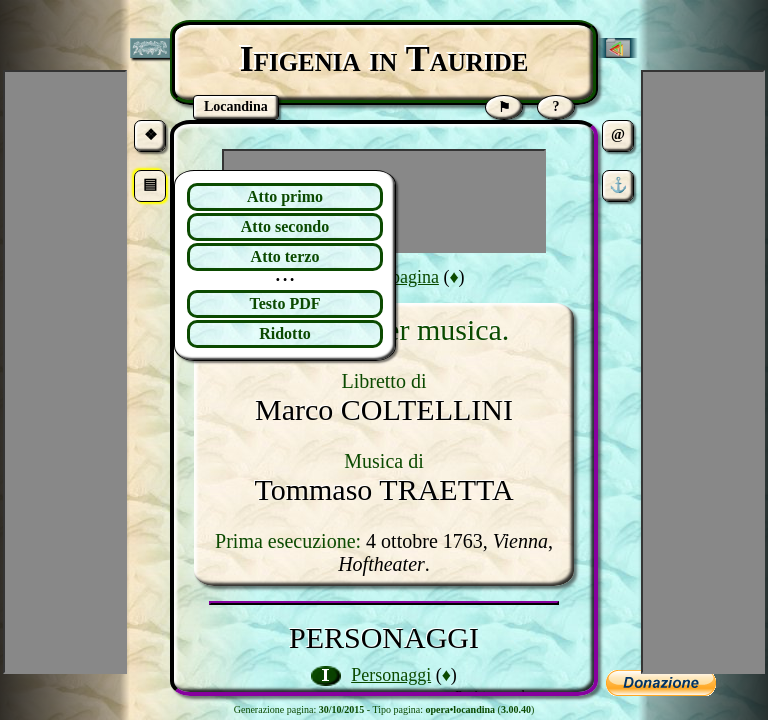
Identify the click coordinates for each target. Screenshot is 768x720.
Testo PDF (285, 303)
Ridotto (285, 333)
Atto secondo (285, 226)
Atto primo (285, 196)
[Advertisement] (703, 372)
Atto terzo (285, 256)
